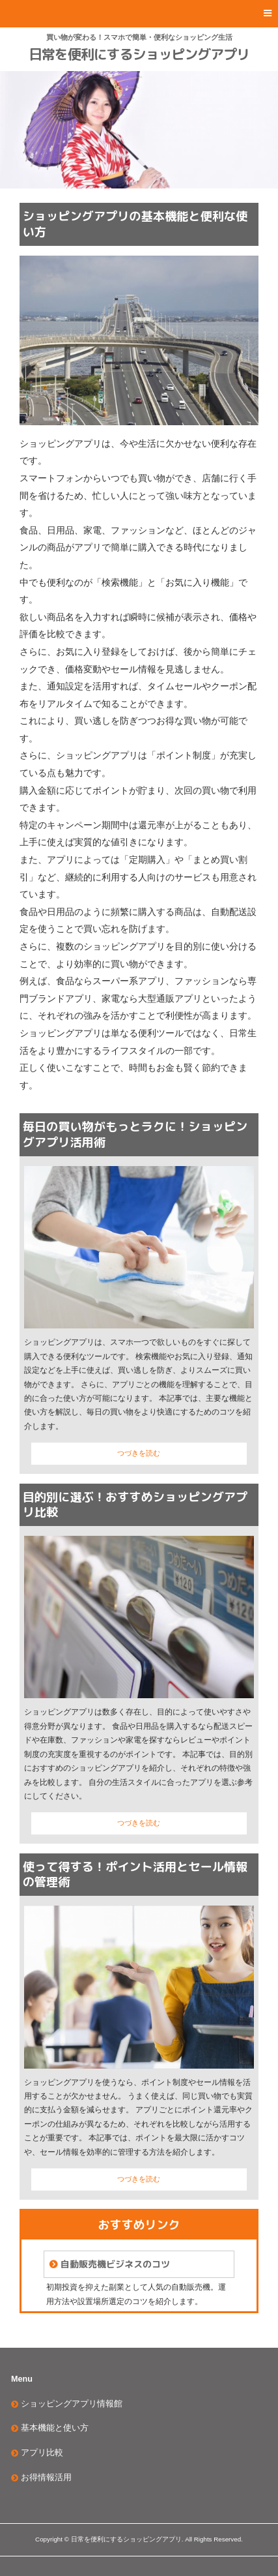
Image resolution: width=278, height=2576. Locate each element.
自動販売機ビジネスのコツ (115, 2264)
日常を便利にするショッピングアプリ (139, 54)
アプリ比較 (42, 2452)
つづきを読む (138, 1453)
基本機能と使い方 (55, 2428)
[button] (139, 13)
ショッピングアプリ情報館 (71, 2403)
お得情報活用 (46, 2477)
